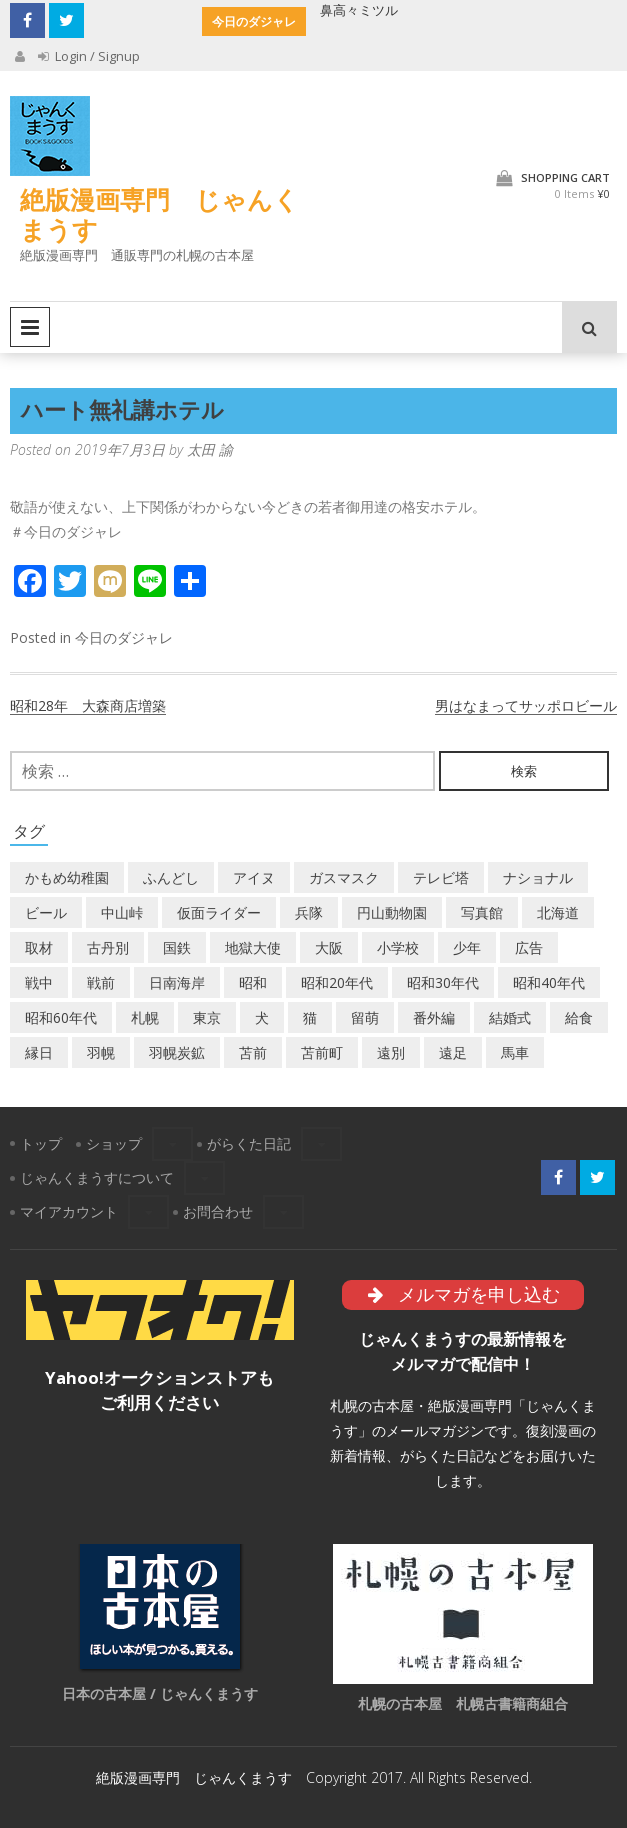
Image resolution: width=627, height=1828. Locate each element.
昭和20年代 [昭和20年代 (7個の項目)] (337, 982)
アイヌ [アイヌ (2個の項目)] (254, 877)
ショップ (114, 1143)
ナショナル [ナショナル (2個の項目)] (538, 877)
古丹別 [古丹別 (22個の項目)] (108, 947)
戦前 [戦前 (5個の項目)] (101, 982)
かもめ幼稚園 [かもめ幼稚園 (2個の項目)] (67, 877)
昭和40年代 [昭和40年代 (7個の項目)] (549, 982)
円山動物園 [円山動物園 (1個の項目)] (392, 912)
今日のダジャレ (124, 637)
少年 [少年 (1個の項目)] (467, 947)
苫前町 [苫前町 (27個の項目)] (322, 1052)
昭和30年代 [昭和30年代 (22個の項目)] (443, 982)
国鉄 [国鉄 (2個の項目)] (177, 947)
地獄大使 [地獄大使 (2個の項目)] (253, 947)
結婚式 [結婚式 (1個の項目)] (510, 1017)
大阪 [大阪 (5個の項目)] (329, 947)
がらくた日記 (249, 1143)
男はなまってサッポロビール (526, 705)
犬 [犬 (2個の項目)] (262, 1017)
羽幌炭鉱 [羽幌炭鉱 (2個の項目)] (177, 1052)
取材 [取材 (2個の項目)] (39, 947)
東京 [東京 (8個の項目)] (207, 1017)
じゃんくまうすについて (97, 1177)
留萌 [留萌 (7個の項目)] (365, 1017)
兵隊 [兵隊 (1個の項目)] (309, 912)
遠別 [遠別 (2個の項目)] (391, 1052)
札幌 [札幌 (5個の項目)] (145, 1017)
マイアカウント (69, 1211)
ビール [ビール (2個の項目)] (46, 912)
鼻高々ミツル (359, 10)
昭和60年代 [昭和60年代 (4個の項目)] (61, 1017)
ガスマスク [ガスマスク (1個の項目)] (344, 877)
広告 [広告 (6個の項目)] (529, 947)
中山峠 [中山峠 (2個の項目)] (122, 912)
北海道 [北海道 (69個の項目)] (558, 912)
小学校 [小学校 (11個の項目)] (398, 947)
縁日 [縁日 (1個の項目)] (39, 1052)
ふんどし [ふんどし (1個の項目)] (171, 877)
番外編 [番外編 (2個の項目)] (434, 1017)
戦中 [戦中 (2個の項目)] (39, 982)
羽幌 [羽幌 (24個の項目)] (101, 1052)
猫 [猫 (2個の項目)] (310, 1017)
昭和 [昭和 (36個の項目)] (253, 982)
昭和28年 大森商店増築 (88, 705)
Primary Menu (30, 327)
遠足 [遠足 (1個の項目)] (453, 1052)
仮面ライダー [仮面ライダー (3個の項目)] (219, 912)
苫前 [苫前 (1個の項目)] (253, 1052)
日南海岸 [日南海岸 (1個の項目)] (177, 982)
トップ (41, 1143)
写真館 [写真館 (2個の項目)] (482, 912)
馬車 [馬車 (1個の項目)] (515, 1052)
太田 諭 (210, 449)
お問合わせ (218, 1211)
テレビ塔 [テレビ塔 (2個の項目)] (441, 877)
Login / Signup (89, 56)
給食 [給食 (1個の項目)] (579, 1017)
